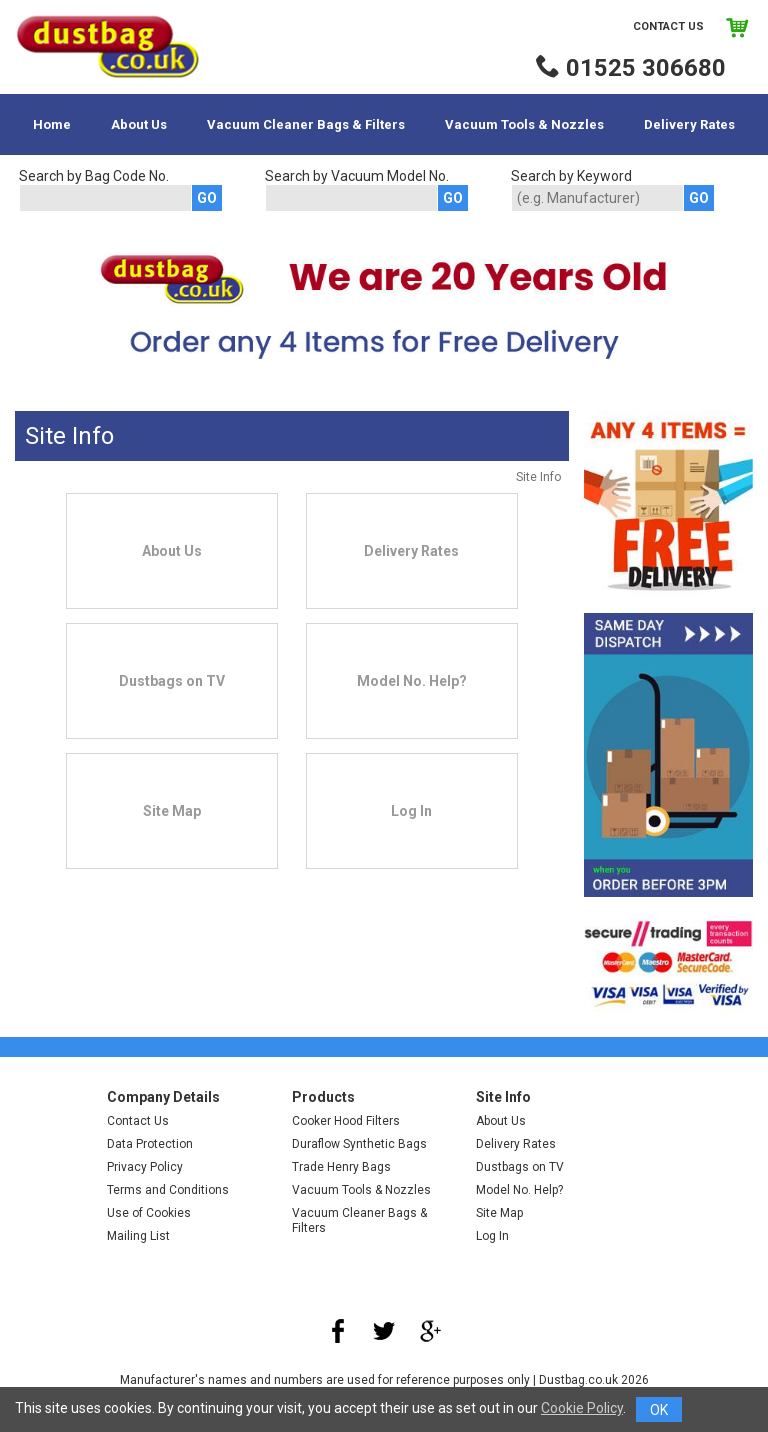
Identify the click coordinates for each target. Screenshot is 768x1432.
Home (52, 124)
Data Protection (150, 1144)
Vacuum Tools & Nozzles (524, 124)
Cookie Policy (582, 1408)
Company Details (163, 1097)
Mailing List (138, 1236)
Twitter (384, 1331)
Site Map (499, 1213)
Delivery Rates (689, 124)
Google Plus (430, 1331)
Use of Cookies (149, 1213)
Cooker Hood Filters (346, 1121)
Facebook (338, 1331)
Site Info (503, 1097)
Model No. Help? (519, 1190)
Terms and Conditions (168, 1190)
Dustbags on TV (520, 1167)
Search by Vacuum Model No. (357, 176)
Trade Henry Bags (341, 1167)
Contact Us (668, 26)
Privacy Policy (145, 1167)
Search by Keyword (571, 176)
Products (323, 1097)
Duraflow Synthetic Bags (359, 1144)
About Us (139, 124)
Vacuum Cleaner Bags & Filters (306, 124)
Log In (492, 1236)
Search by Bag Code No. (94, 176)
